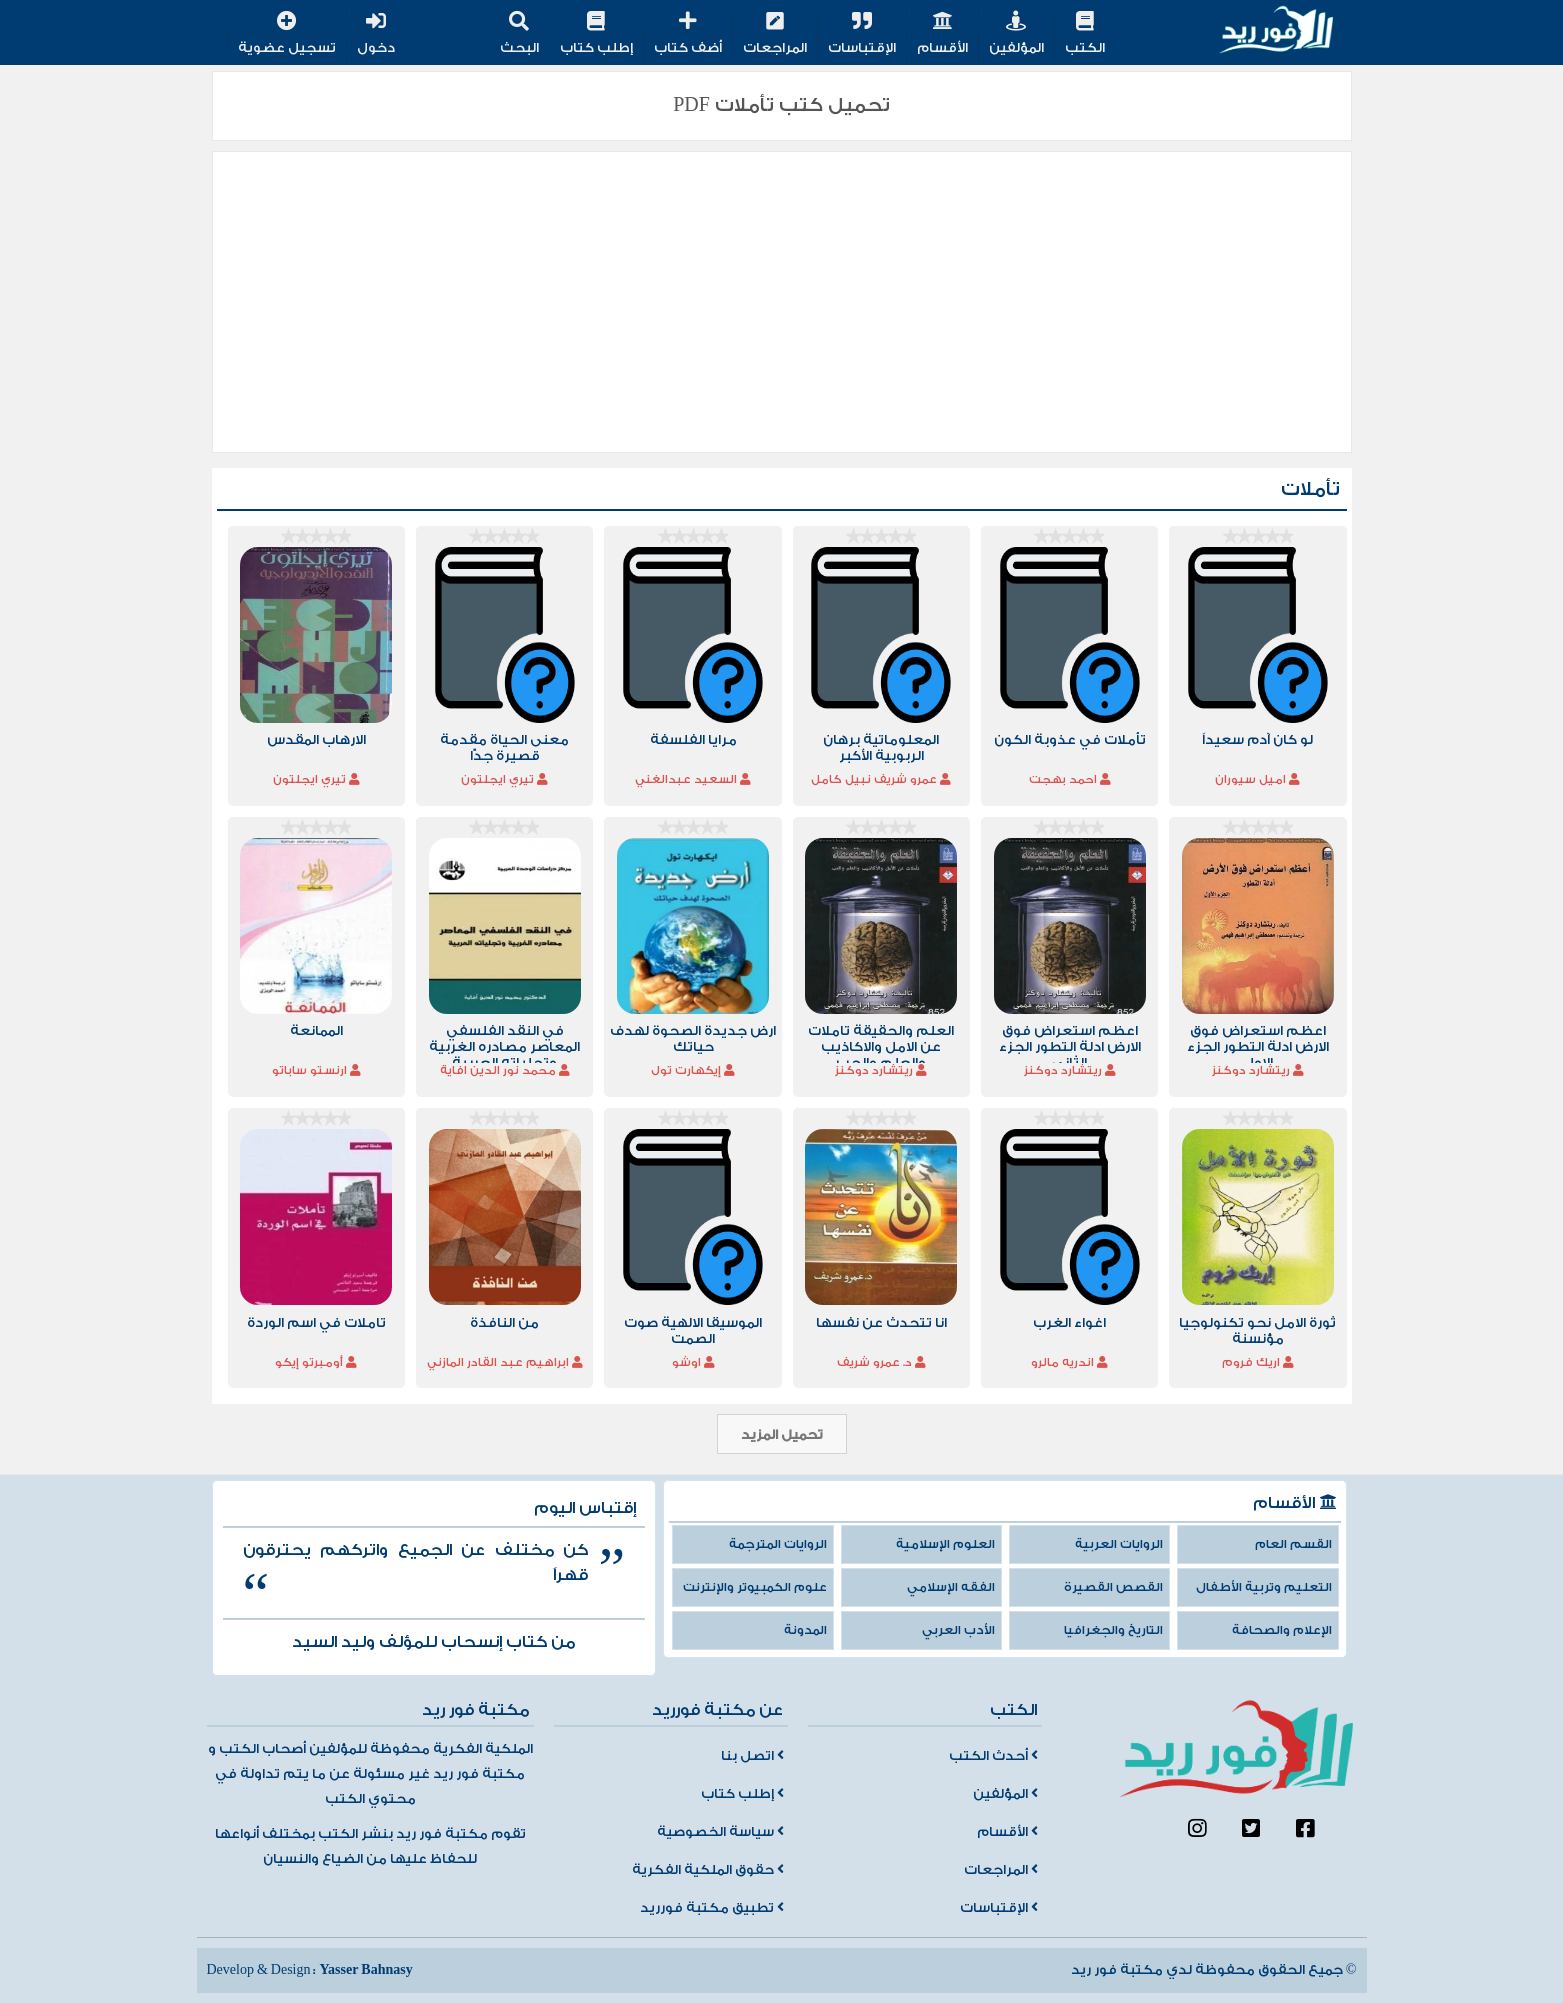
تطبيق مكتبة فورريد (712, 1908)
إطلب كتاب (596, 34)
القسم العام (1293, 1544)
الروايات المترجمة (778, 1544)
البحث (519, 34)
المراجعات (775, 34)
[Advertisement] (782, 302)
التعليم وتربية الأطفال (1264, 1587)
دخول (376, 34)
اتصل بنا (752, 1756)
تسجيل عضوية (287, 34)
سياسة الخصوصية (720, 1832)
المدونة (805, 1630)
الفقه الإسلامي (951, 1587)
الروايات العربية (1119, 1544)
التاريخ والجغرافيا (1113, 1630)
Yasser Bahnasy (365, 1970)
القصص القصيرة (1113, 1587)
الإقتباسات (862, 34)
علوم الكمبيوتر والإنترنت (755, 1587)
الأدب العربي (958, 1630)
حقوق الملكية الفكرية (708, 1870)
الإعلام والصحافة (1282, 1630)
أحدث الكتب (993, 1756)
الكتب (1085, 34)
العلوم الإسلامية (945, 1544)
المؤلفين (1016, 34)
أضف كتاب (688, 34)
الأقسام (942, 34)
